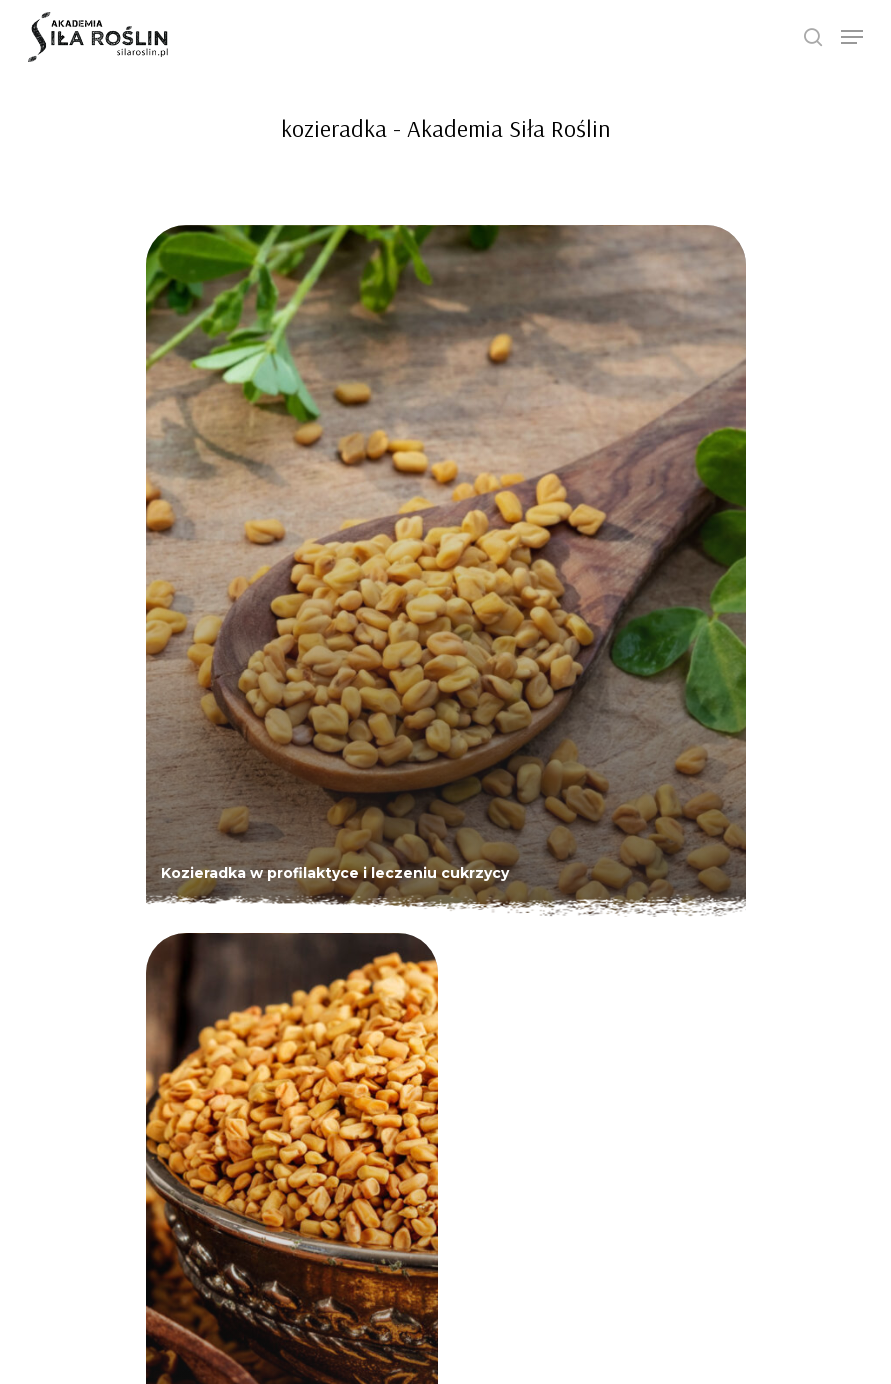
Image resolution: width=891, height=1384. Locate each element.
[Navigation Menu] (852, 37)
